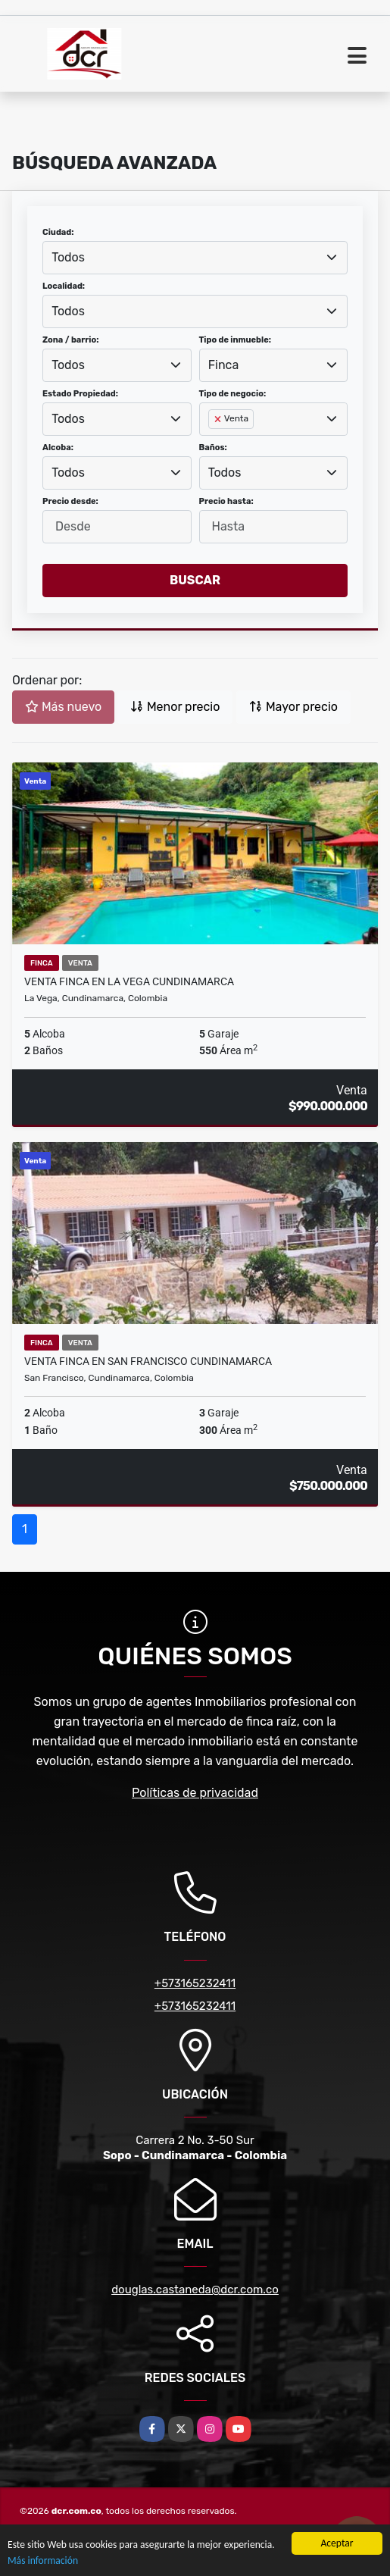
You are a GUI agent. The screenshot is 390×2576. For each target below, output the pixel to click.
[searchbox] (212, 443)
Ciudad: (58, 232)
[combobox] (195, 257)
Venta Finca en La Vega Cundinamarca (129, 981)
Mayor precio (293, 707)
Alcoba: (57, 447)
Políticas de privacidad (195, 1793)
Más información (43, 2561)
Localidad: (63, 286)
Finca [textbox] (223, 365)
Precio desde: (70, 501)
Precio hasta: (226, 501)
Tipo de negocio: (233, 394)
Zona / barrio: (70, 340)
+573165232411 (195, 1983)
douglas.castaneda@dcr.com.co (195, 2289)
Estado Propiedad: (80, 394)
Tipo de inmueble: (235, 340)
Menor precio (175, 707)
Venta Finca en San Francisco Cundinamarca (148, 1361)
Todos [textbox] (68, 257)
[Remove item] (219, 419)
